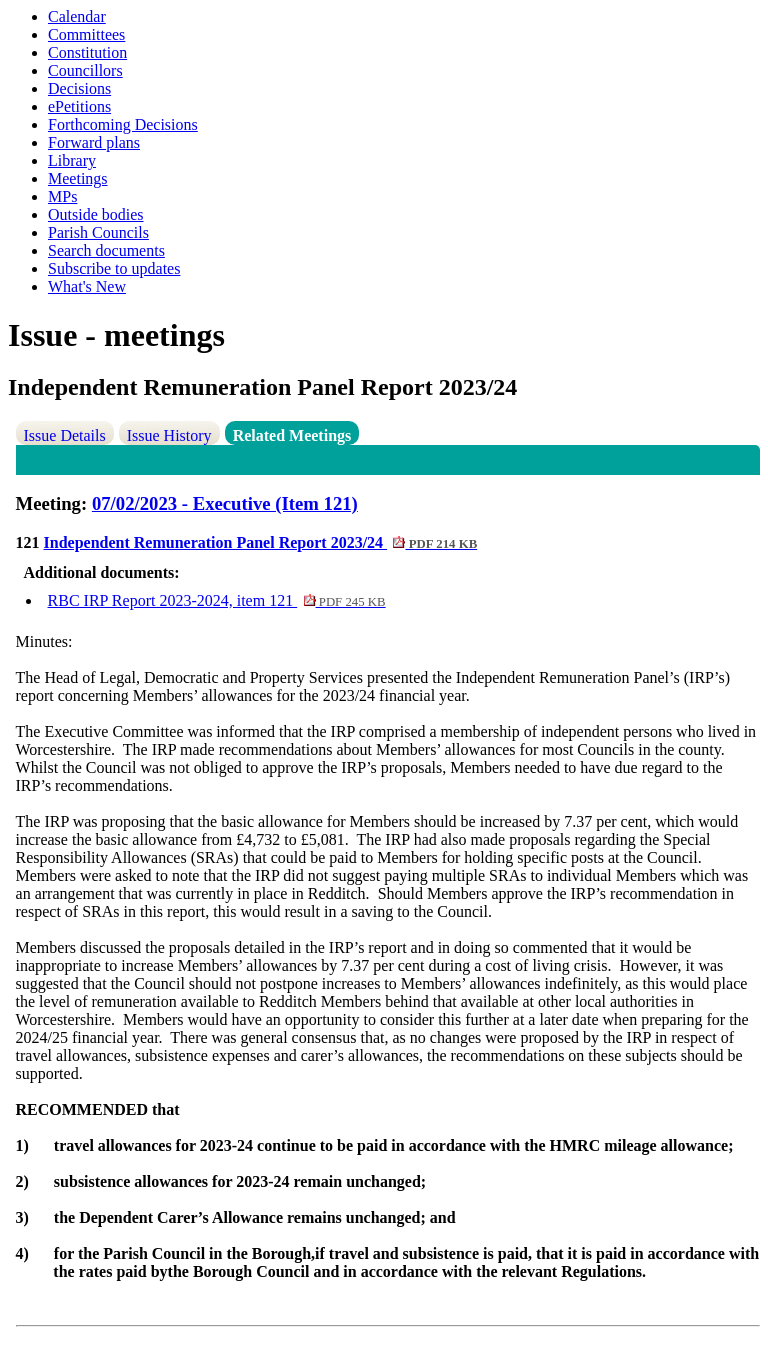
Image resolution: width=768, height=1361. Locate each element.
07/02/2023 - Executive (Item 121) (225, 503)
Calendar (77, 16)
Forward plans (94, 142)
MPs (62, 196)
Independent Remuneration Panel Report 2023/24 (261, 542)
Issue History (169, 435)
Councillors (85, 70)
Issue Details (65, 435)
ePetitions (79, 106)
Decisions (79, 88)
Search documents (106, 250)
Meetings (78, 178)
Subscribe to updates (114, 268)
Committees (86, 34)
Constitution (87, 52)
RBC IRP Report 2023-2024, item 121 (217, 600)
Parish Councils (98, 232)
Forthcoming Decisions (123, 124)
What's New (87, 286)
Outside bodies (96, 214)
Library (72, 160)
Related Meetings (292, 435)
